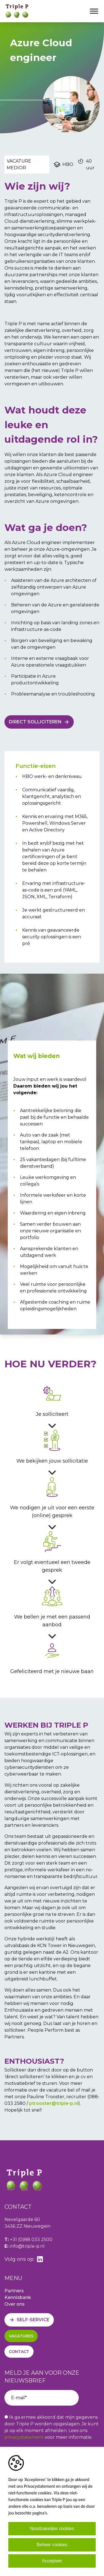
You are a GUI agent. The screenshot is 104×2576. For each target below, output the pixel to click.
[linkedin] (40, 2259)
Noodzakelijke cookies (52, 2528)
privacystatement (24, 2437)
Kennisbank (17, 2297)
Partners (14, 2290)
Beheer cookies (52, 2544)
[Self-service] (29, 2320)
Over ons (14, 2304)
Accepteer (52, 2560)
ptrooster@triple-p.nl (53, 2103)
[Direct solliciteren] (39, 722)
